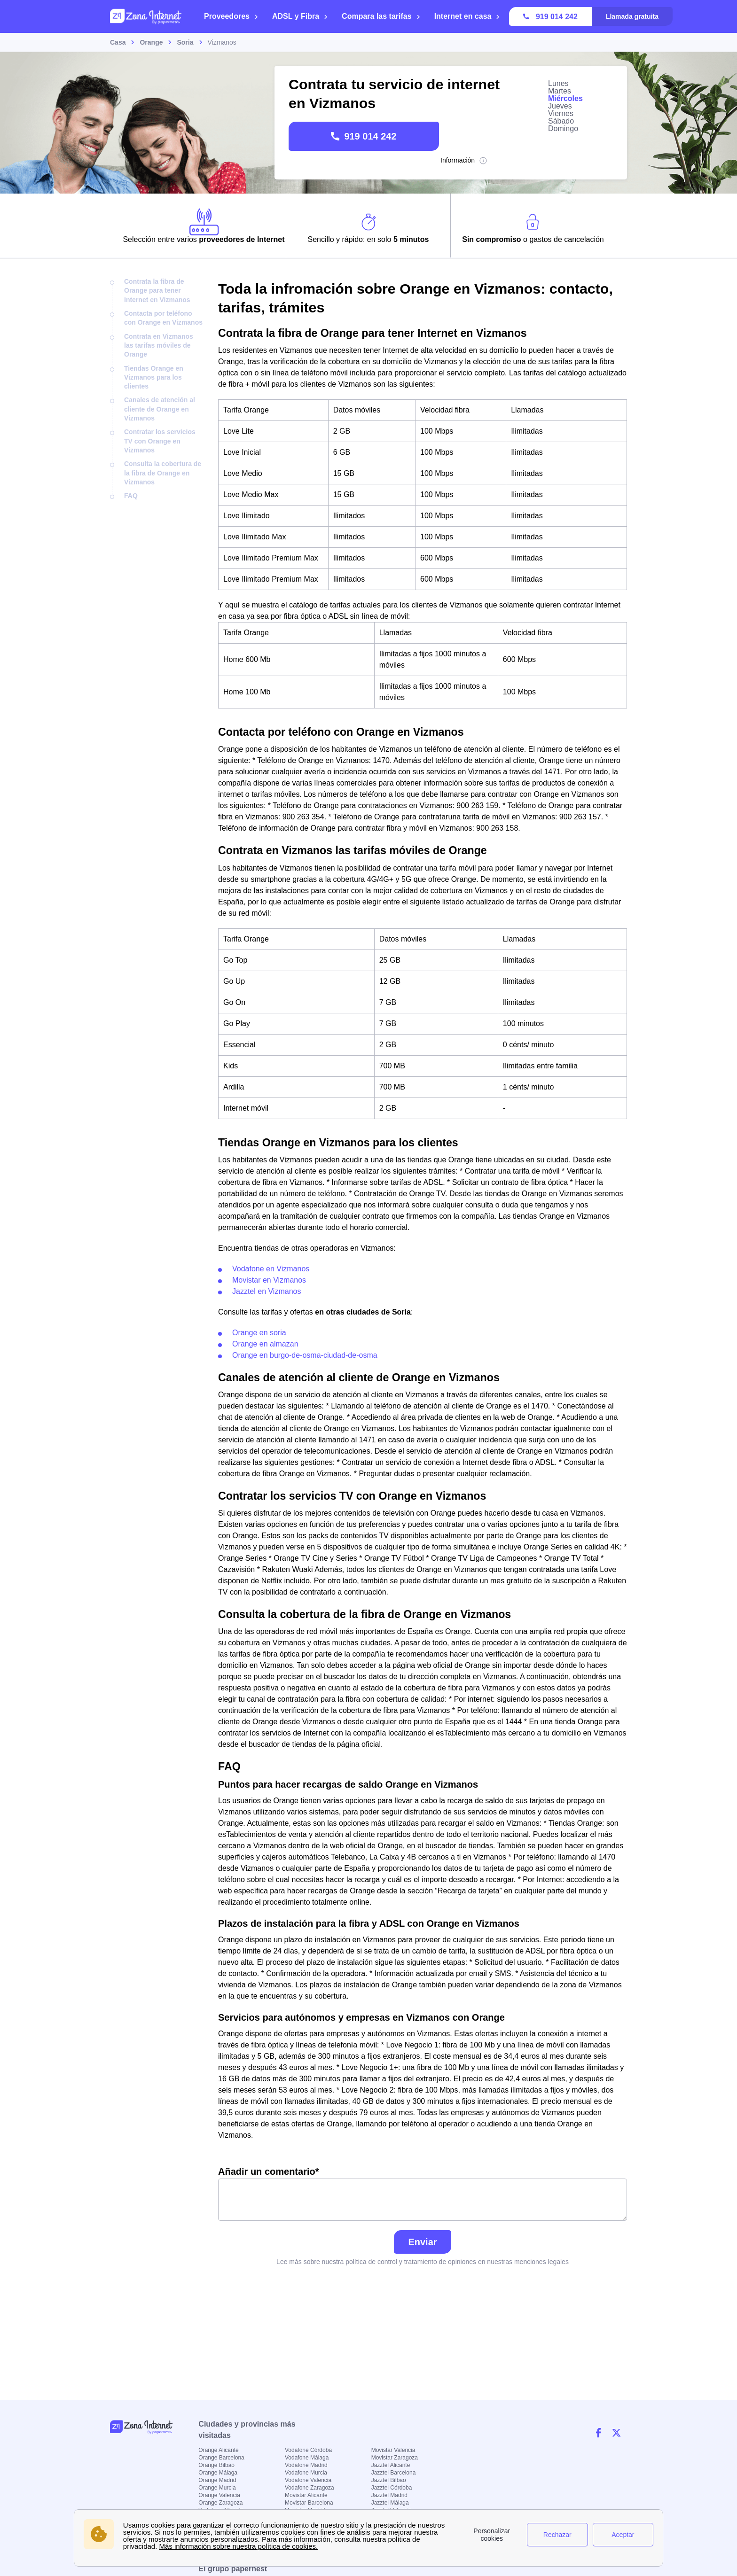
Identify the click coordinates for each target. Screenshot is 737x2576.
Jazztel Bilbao (388, 2480)
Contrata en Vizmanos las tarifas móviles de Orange (158, 345)
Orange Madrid (217, 2480)
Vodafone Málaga (307, 2457)
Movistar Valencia (393, 2450)
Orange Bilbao (216, 2465)
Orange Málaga (217, 2472)
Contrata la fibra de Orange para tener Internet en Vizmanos (157, 291)
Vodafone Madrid (306, 2465)
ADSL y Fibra (300, 16)
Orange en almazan (265, 1344)
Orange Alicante (218, 2450)
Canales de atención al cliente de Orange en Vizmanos (159, 409)
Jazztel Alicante (390, 2465)
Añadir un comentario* (422, 2193)
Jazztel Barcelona (393, 2472)
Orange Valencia (219, 2495)
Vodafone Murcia (306, 2472)
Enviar (422, 2242)
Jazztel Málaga (390, 2502)
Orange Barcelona (221, 2457)
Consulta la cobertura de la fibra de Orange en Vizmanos (162, 473)
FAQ (131, 495)
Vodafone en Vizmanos (270, 1269)
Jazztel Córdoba (391, 2487)
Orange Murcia (216, 2487)
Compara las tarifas (381, 16)
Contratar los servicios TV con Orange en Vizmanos (160, 441)
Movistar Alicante (306, 2495)
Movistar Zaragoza (394, 2457)
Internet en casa (467, 16)
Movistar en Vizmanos (269, 1280)
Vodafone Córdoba (308, 2450)
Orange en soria (259, 1333)
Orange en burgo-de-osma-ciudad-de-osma (304, 1355)
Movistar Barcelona (309, 2502)
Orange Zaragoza (220, 2502)
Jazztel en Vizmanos (266, 1291)
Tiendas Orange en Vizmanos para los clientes (153, 377)
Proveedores (231, 16)
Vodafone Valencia (308, 2480)
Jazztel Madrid (389, 2495)
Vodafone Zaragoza (309, 2487)
